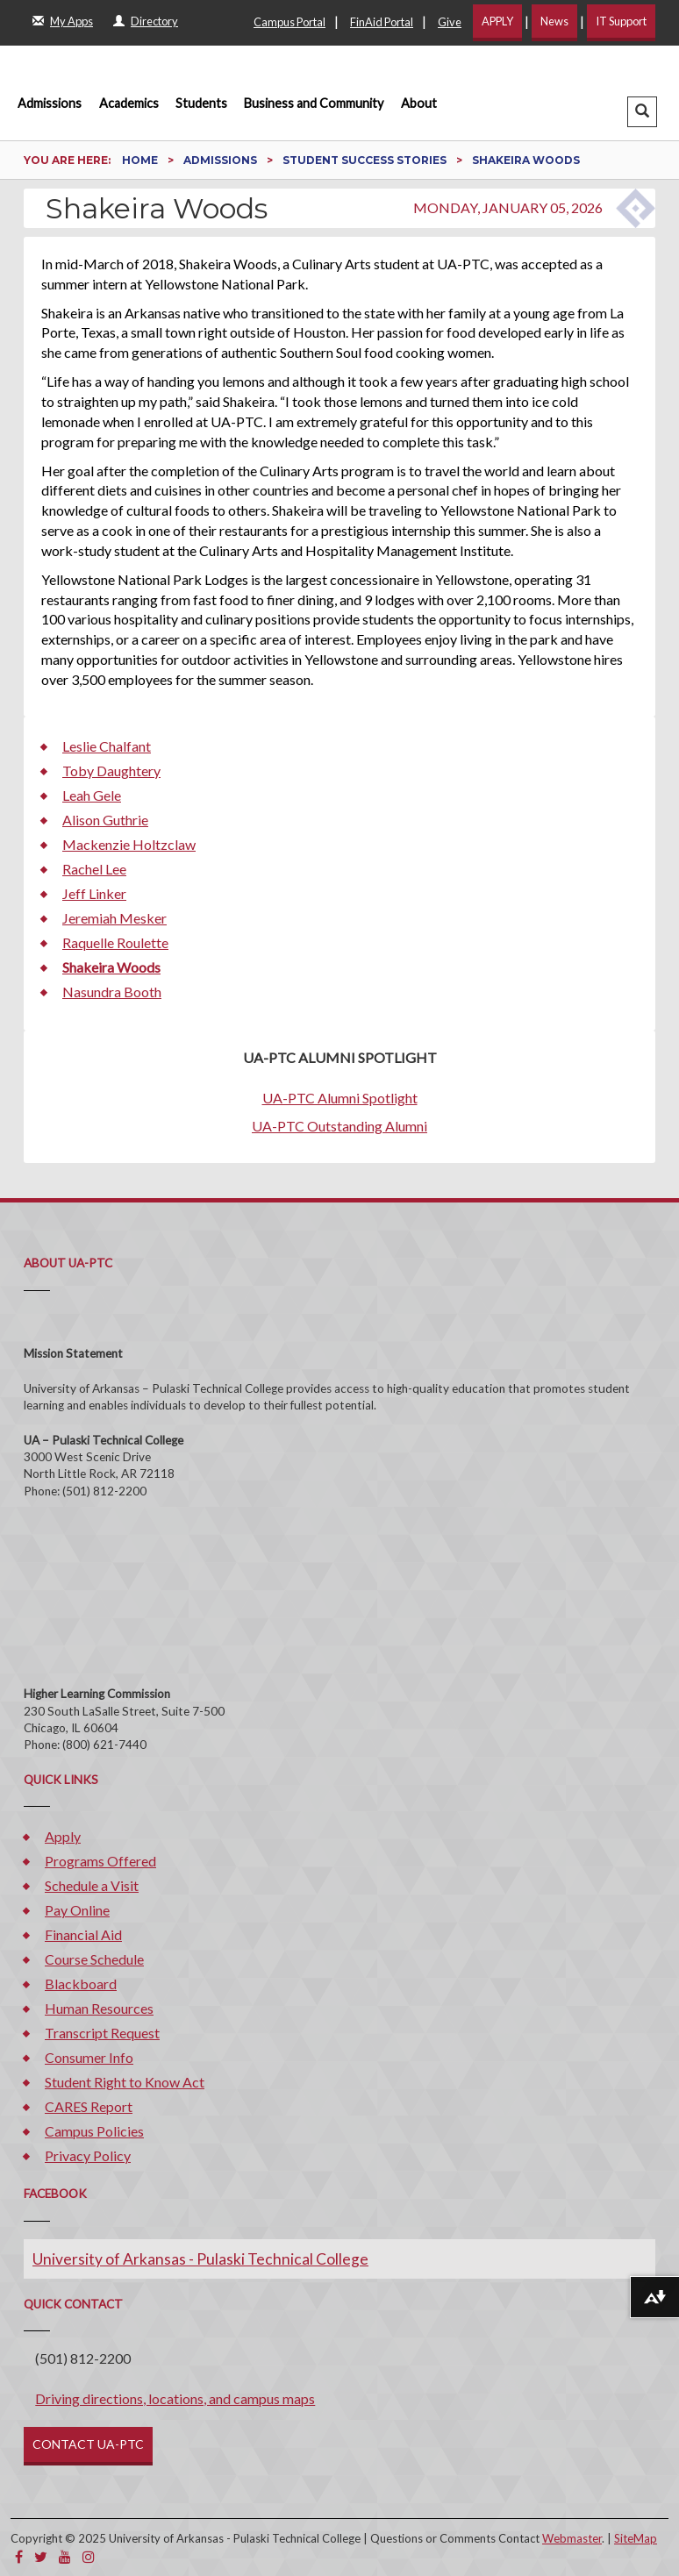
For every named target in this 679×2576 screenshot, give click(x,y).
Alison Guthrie (105, 819)
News (554, 21)
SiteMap (635, 2538)
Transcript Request (102, 2032)
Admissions (50, 103)
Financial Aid (83, 1934)
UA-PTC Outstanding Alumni (339, 1125)
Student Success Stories (365, 160)
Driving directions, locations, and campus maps (175, 2398)
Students (201, 103)
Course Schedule (94, 1959)
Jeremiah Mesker (114, 918)
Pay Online (77, 1910)
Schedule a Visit (92, 1885)
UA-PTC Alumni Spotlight (340, 1097)
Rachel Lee (94, 868)
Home (141, 160)
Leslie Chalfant (106, 746)
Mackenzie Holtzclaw (129, 844)
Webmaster (572, 2538)
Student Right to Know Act (124, 2081)
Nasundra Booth (111, 991)
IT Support (621, 21)
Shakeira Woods (111, 967)
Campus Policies (94, 2131)
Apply (63, 1836)
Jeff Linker (94, 893)
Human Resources (99, 2008)
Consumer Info (89, 2057)
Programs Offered (100, 1860)
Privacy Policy (88, 2155)
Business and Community (313, 103)
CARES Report (88, 2106)
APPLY (497, 21)
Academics (129, 103)
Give (449, 22)
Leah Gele (91, 795)
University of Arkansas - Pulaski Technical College (200, 2259)
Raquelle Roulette (115, 942)
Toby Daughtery (111, 770)
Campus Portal (289, 22)
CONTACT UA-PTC (88, 2444)
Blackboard (81, 1983)
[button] (642, 111)
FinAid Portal (381, 22)
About (419, 103)
